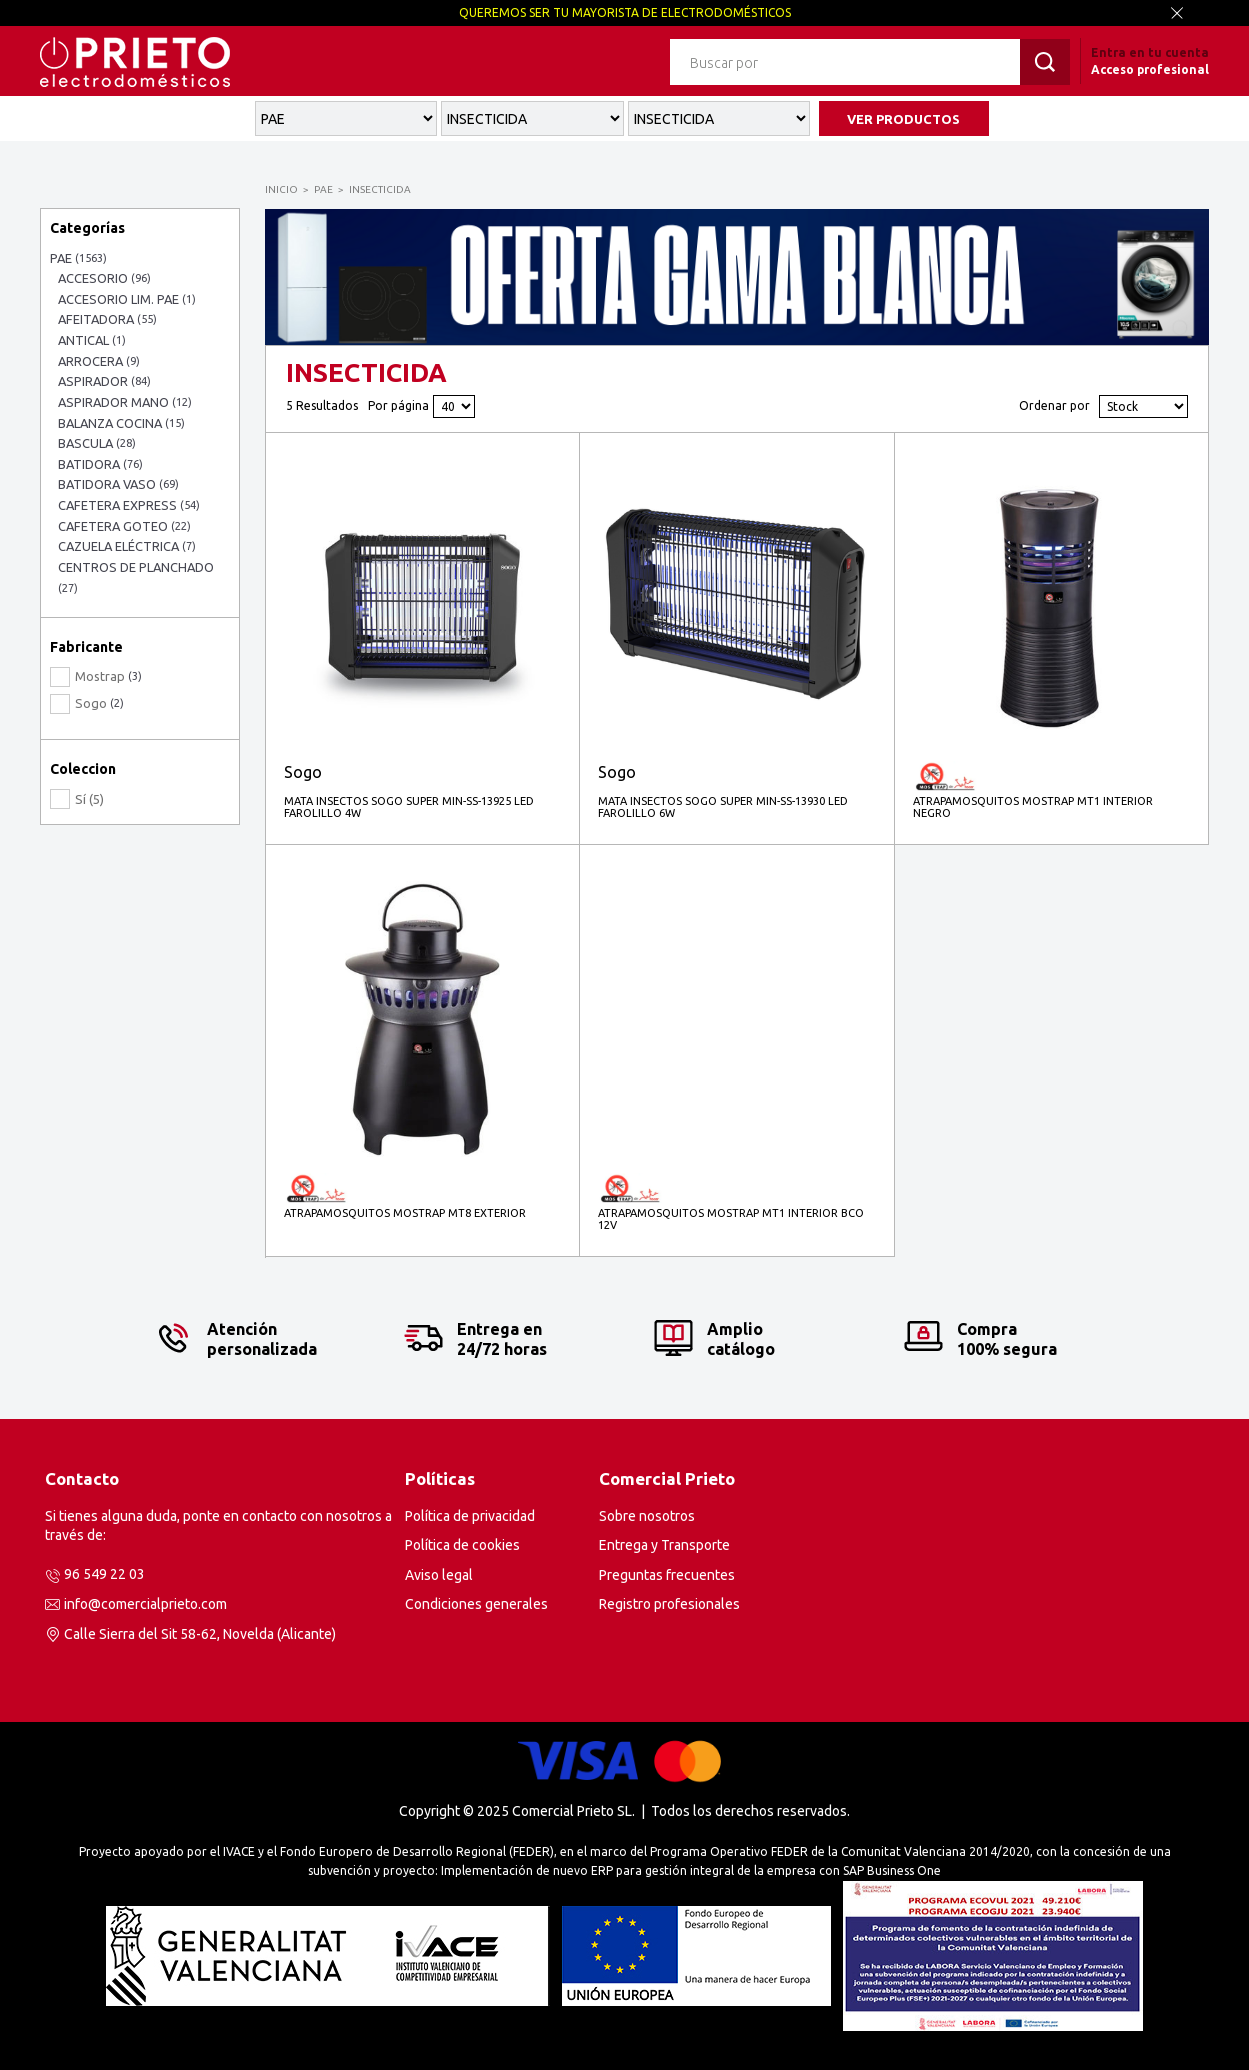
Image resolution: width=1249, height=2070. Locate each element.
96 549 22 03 (104, 1574)
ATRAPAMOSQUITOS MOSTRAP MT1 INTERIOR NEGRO (1033, 807)
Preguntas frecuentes (667, 1575)
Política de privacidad (470, 1516)
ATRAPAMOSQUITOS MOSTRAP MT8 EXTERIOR (405, 1213)
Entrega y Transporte (664, 1545)
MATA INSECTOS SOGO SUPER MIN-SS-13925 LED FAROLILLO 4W (409, 807)
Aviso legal (439, 1575)
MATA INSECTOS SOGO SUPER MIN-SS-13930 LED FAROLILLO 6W (723, 807)
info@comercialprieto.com (145, 1604)
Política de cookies (462, 1545)
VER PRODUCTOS (903, 119)
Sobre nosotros (647, 1516)
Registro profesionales (669, 1604)
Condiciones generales (476, 1604)
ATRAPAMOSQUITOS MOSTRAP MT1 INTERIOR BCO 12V (731, 1219)
